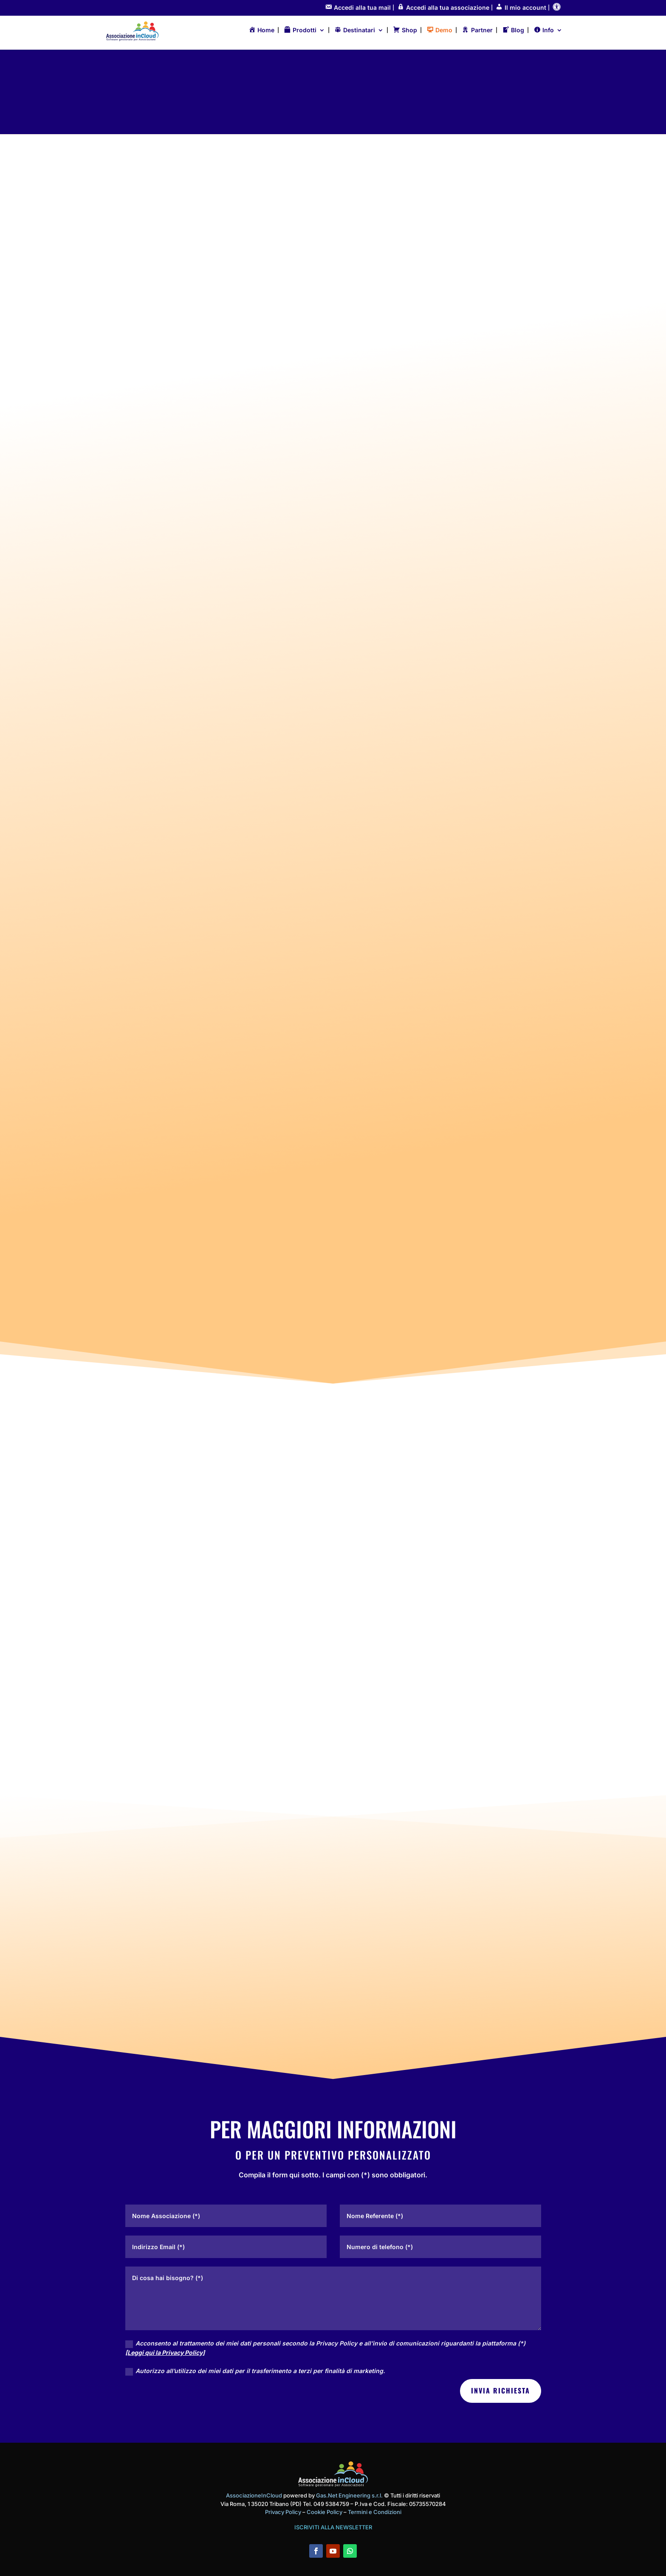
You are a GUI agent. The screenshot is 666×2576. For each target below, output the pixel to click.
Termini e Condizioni (374, 2511)
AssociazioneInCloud (254, 2494)
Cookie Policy (325, 2511)
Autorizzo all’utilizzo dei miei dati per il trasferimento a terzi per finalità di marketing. (255, 2370)
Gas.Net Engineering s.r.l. (349, 2494)
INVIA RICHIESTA (500, 2390)
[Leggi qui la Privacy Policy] (165, 2351)
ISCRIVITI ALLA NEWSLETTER (333, 2526)
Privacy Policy (283, 2511)
